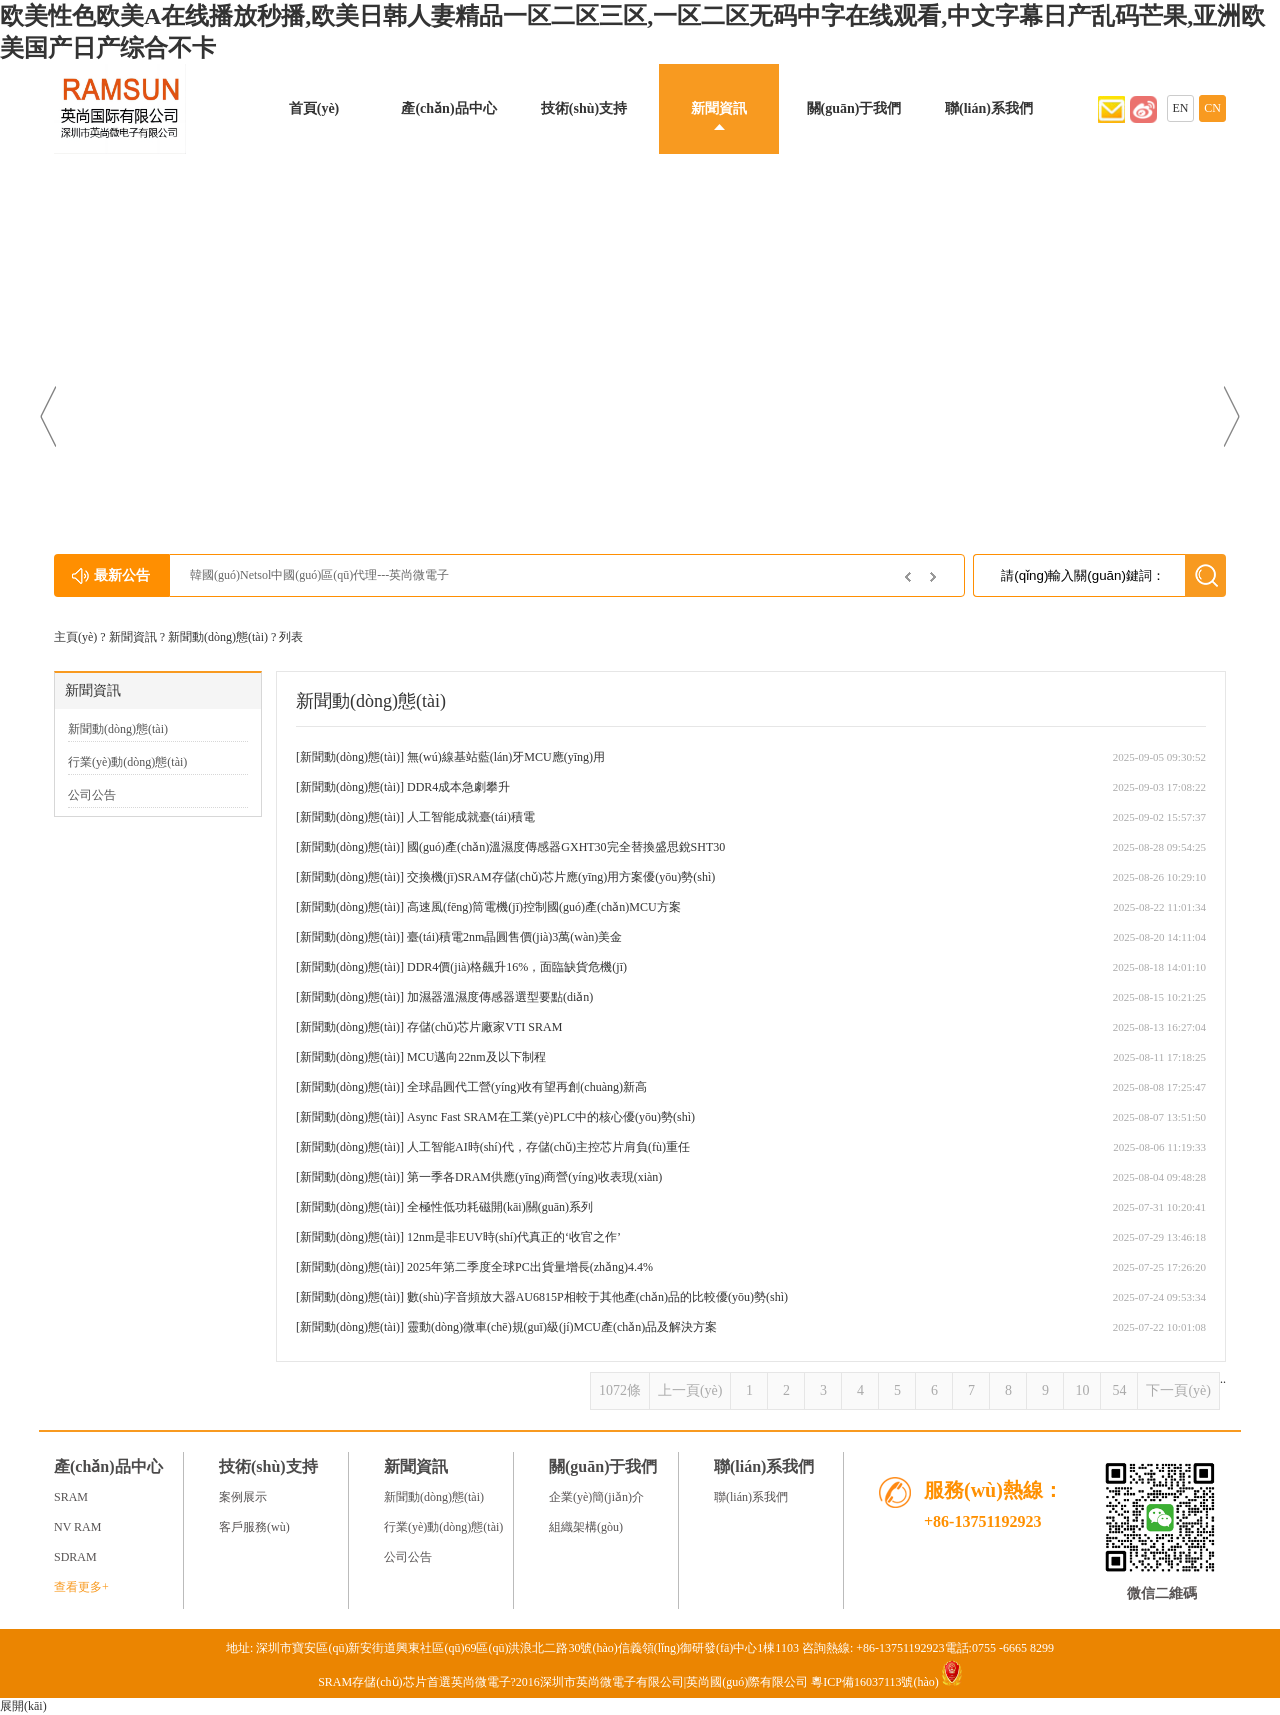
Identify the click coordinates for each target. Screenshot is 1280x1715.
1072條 (620, 1390)
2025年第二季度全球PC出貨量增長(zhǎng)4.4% (530, 1267)
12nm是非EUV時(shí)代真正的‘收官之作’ (514, 1237)
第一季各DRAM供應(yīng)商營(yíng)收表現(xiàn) (534, 1177)
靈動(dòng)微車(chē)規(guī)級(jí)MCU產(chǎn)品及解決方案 (562, 1327)
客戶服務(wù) (254, 1527)
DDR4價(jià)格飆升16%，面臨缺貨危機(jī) (517, 967)
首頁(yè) (314, 108)
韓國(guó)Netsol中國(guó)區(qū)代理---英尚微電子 (319, 575)
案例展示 (243, 1497)
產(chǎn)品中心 (448, 108)
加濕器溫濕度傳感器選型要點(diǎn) (500, 997)
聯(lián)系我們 (989, 108)
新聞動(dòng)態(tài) (218, 637)
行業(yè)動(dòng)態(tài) (127, 762)
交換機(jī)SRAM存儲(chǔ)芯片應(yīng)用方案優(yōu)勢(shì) (561, 877)
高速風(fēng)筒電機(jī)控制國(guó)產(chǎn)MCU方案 (544, 907)
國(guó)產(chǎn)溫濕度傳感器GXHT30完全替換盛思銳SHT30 (566, 847)
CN (1212, 108)
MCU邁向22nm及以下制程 (476, 1057)
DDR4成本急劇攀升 (458, 787)
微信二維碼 (1162, 1593)
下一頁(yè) (1178, 1390)
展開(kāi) (23, 1706)
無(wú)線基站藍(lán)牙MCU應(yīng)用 (506, 757)
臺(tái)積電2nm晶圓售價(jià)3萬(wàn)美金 (514, 937)
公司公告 (92, 795)
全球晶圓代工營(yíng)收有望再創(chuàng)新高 (527, 1087)
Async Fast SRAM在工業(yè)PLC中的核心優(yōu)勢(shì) (551, 1117)
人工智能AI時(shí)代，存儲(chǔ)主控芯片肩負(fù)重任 (548, 1147)
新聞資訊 (719, 108)
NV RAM (77, 1527)
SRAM (71, 1497)
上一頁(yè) (690, 1390)
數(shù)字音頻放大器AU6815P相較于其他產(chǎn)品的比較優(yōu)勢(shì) (597, 1297)
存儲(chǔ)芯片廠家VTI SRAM (484, 1027)
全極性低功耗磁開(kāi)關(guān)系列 (500, 1207)
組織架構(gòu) (586, 1527)
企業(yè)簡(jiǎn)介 (596, 1497)
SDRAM (75, 1557)
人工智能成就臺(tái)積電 (471, 817)
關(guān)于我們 (854, 108)
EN (1181, 108)
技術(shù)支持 (584, 108)
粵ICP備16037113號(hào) (875, 1682)
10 (1082, 1390)
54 (1119, 1390)
